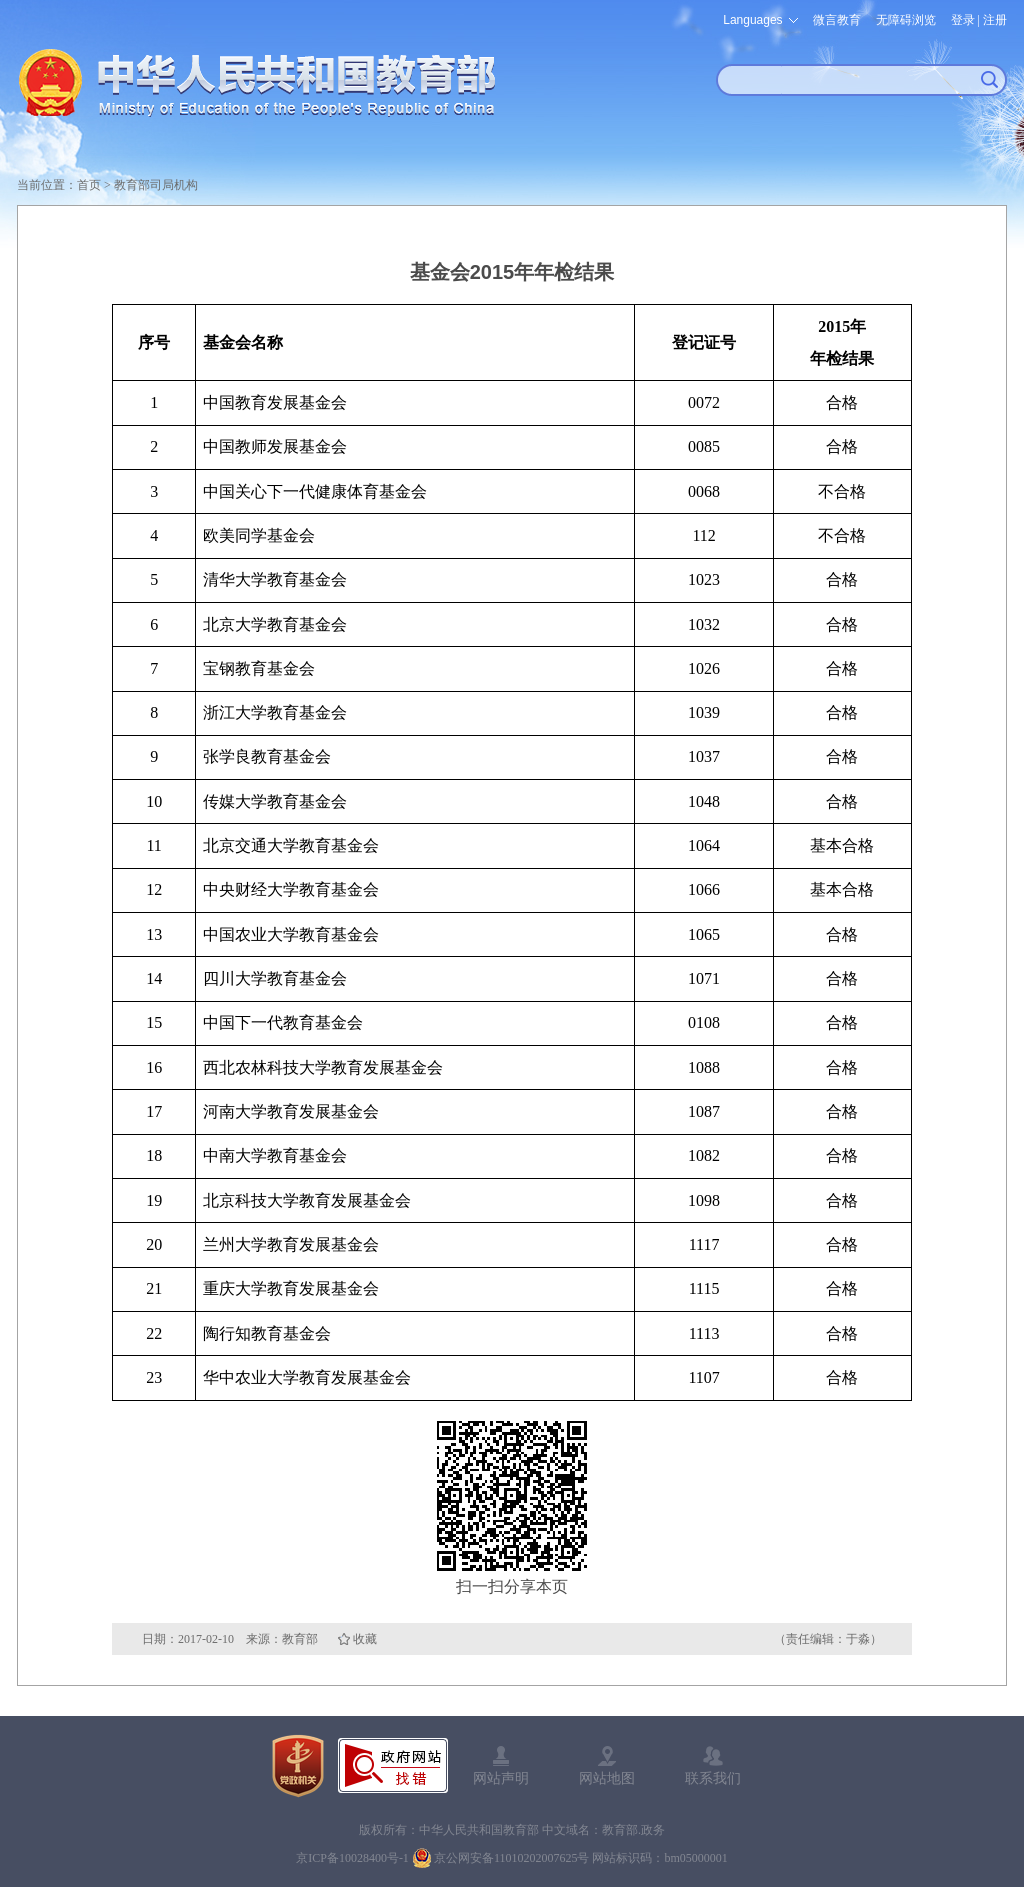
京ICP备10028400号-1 (352, 1858)
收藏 (365, 1639)
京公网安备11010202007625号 (512, 1858)
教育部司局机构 (156, 185)
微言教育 (837, 20)
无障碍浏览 (906, 20)
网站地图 (607, 1778)
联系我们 (713, 1778)
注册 (995, 20)
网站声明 (501, 1778)
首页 (89, 185)
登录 (963, 20)
